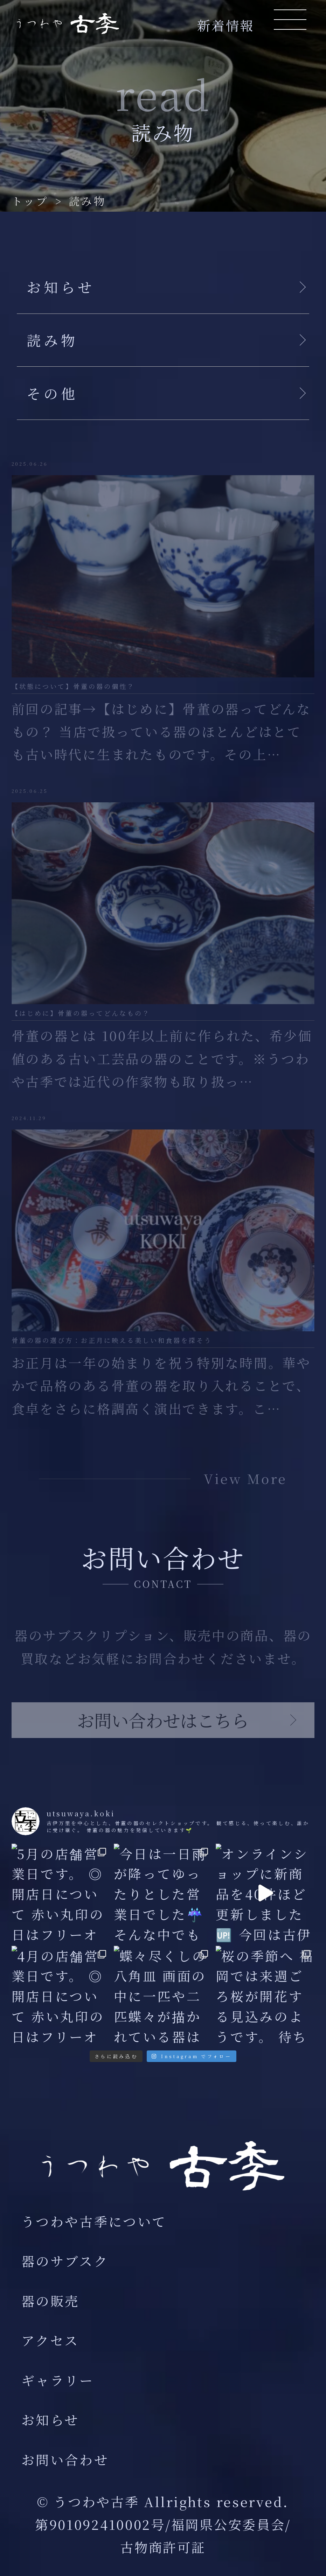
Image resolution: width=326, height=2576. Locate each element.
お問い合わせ (65, 2459)
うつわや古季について (94, 2221)
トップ (30, 201)
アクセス (50, 2340)
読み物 (87, 201)
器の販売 (50, 2300)
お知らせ (50, 2419)
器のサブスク (65, 2260)
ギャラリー (57, 2380)
